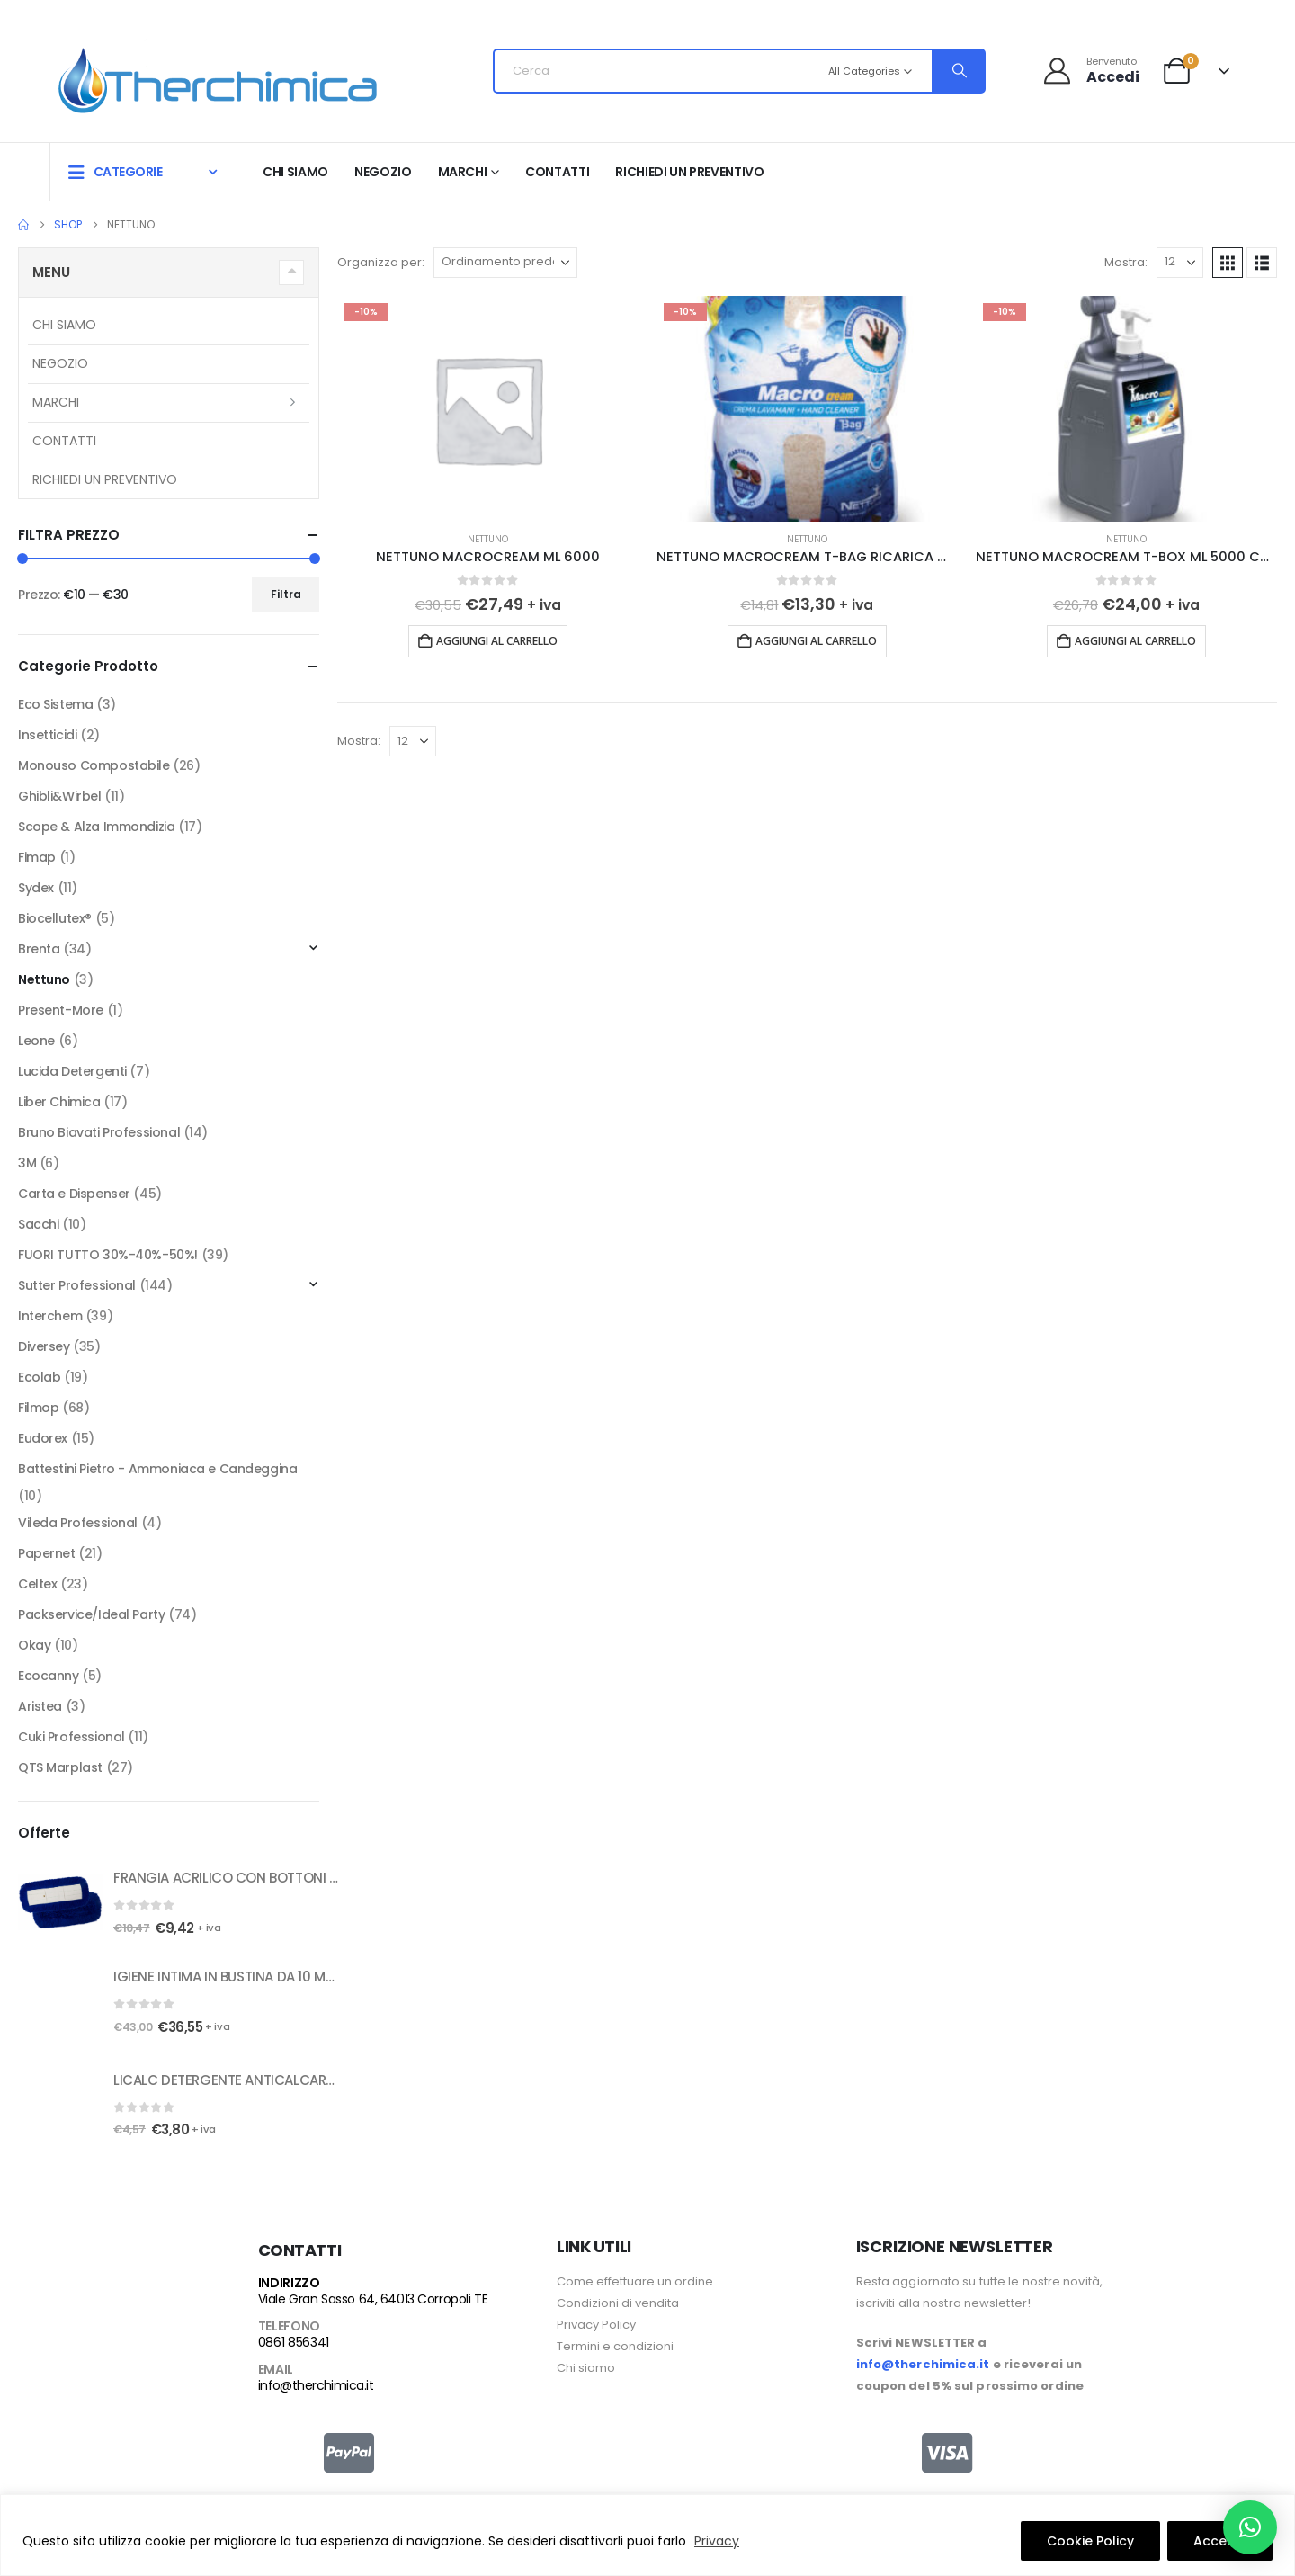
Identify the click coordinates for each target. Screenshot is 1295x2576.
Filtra (286, 594)
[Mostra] (1180, 262)
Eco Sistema (55, 704)
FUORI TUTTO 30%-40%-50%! (108, 1255)
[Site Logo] (217, 76)
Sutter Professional (77, 1285)
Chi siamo (295, 172)
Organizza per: (380, 262)
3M (27, 1163)
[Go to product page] (488, 409)
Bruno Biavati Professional (99, 1132)
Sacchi (38, 1224)
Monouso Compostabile (94, 765)
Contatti (557, 172)
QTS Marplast (60, 1767)
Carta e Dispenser (74, 1194)
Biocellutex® (55, 918)
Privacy (716, 2541)
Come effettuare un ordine (635, 2281)
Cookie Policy (1090, 2541)
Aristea (40, 1706)
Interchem (50, 1316)
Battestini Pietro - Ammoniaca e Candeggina (157, 1469)
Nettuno (488, 539)
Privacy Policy (596, 2324)
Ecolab (39, 1377)
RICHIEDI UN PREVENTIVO (689, 172)
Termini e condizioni (615, 2346)
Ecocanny (48, 1676)
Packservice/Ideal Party (91, 1614)
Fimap (37, 857)
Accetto (1219, 2541)
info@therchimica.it (315, 2385)
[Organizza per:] (505, 262)
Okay (34, 1645)
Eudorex (42, 1438)
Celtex (37, 1584)
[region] (647, 2535)
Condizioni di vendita (618, 2303)
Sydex (36, 888)
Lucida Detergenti (72, 1071)
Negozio (383, 172)
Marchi (462, 172)
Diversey (44, 1346)
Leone (36, 1041)
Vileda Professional (78, 1523)
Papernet (47, 1553)
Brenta (38, 949)
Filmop (38, 1408)
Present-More (60, 1010)
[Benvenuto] (1090, 70)
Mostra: (1126, 262)
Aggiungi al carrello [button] (497, 640)
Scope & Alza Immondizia (96, 827)
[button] (1227, 262)
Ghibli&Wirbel (60, 796)
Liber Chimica (59, 1102)
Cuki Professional (71, 1737)
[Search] (958, 71)
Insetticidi (47, 735)
